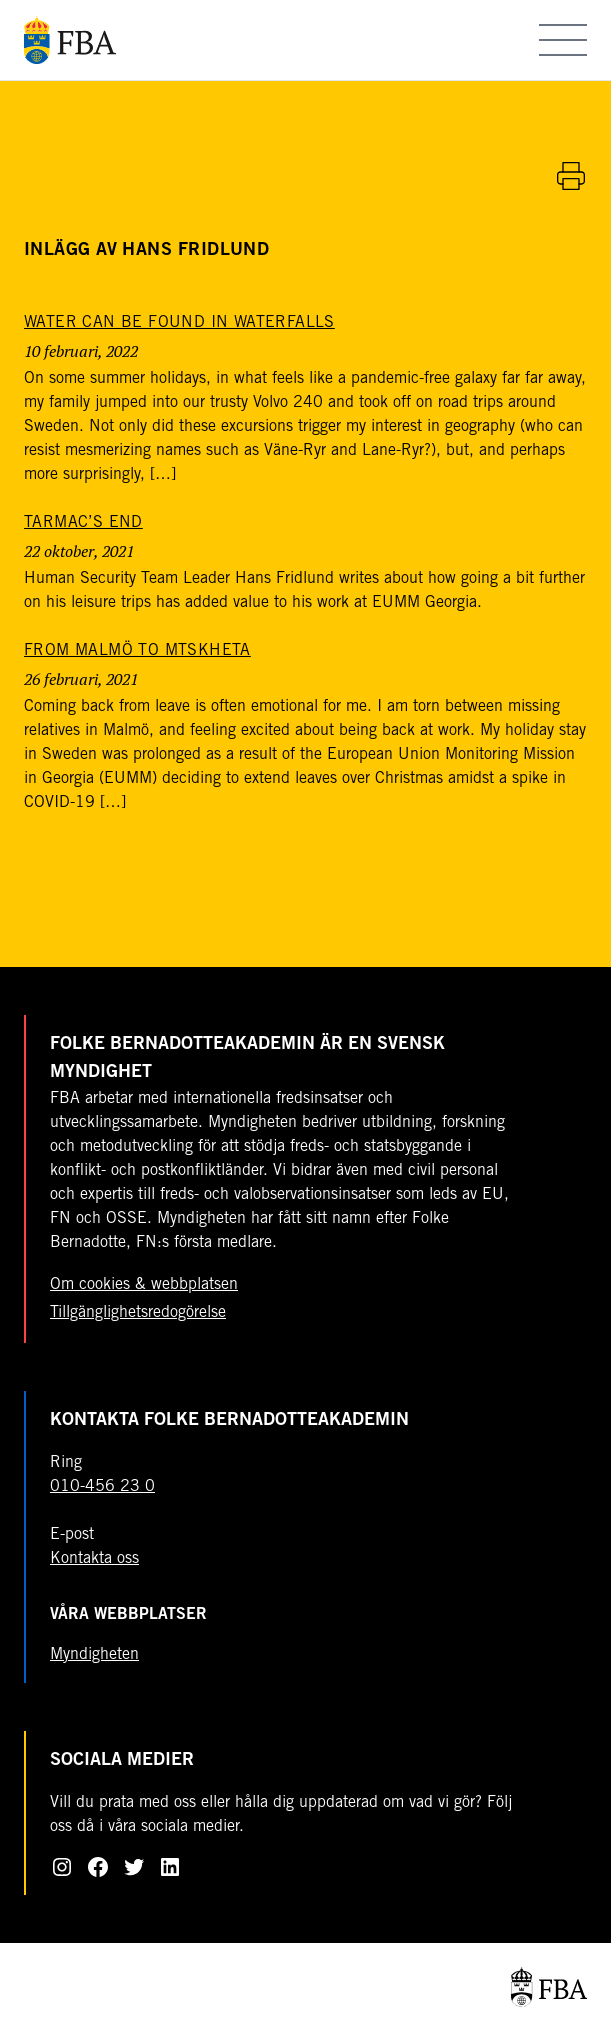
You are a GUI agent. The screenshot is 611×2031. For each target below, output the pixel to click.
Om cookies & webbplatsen (144, 1285)
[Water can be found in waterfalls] (179, 323)
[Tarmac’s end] (83, 523)
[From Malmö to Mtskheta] (137, 651)
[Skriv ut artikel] (571, 176)
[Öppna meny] (563, 40)
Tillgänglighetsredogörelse (138, 1313)
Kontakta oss (94, 1559)
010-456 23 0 (102, 1487)
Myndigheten (94, 1655)
